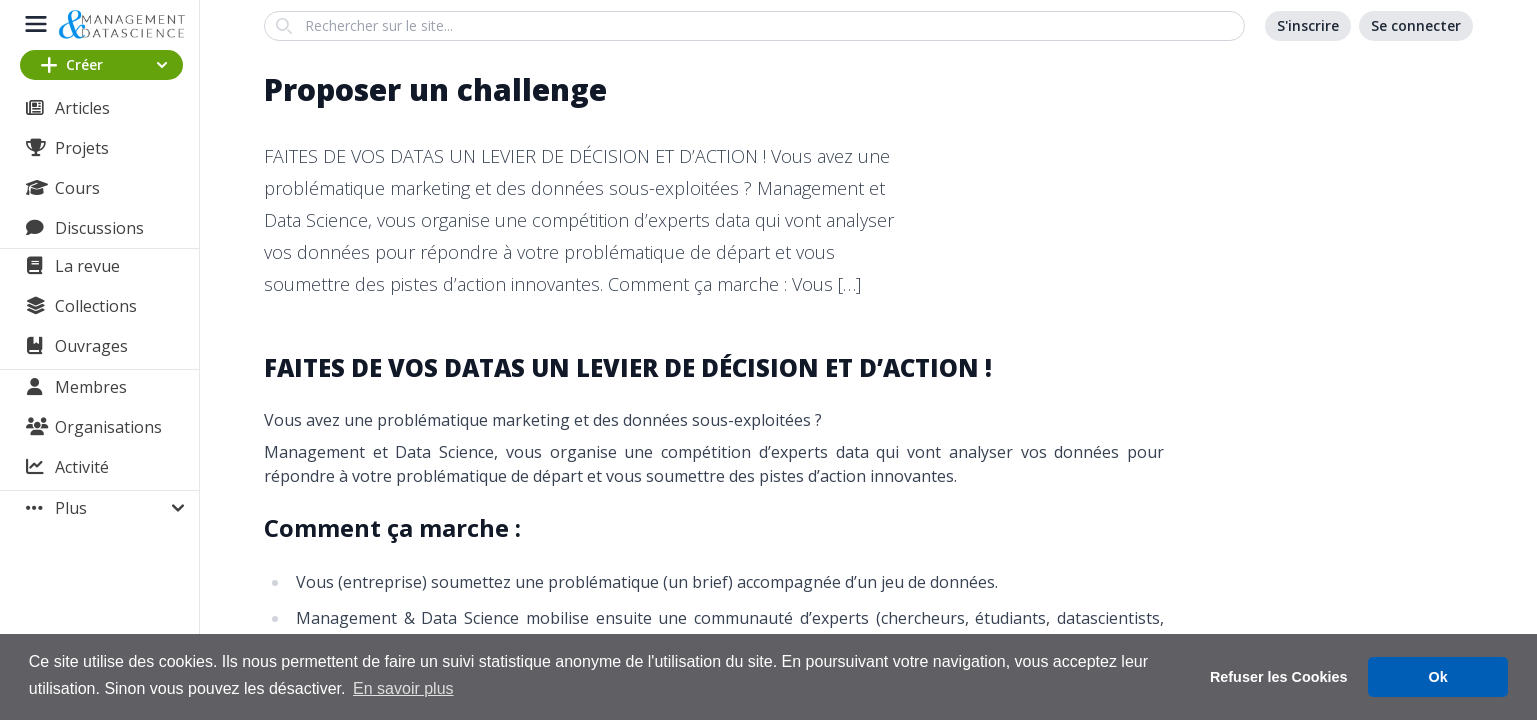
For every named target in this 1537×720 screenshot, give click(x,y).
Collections (96, 306)
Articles (82, 108)
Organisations (108, 427)
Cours (77, 188)
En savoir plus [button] (403, 688)
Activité (82, 467)
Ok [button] (1438, 677)
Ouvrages (91, 346)
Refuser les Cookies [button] (1279, 677)
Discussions (99, 228)
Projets (82, 148)
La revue (87, 266)
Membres (91, 387)
